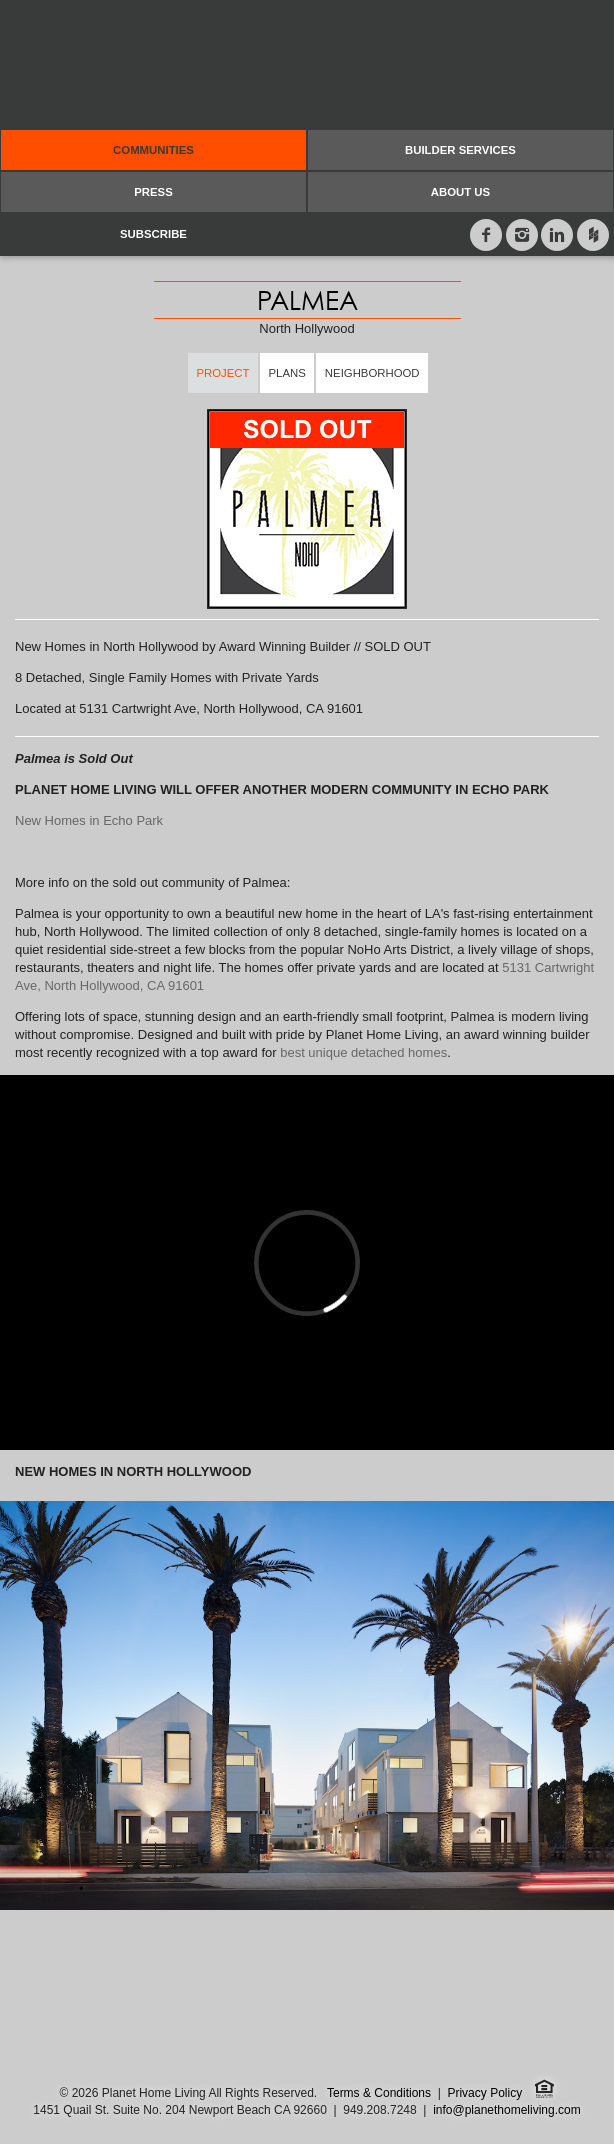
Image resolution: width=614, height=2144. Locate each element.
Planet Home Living (307, 65)
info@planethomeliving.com (507, 2110)
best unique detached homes (363, 1052)
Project (222, 373)
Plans (287, 373)
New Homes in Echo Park (89, 820)
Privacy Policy (484, 2093)
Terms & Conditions (379, 2093)
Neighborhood (372, 373)
